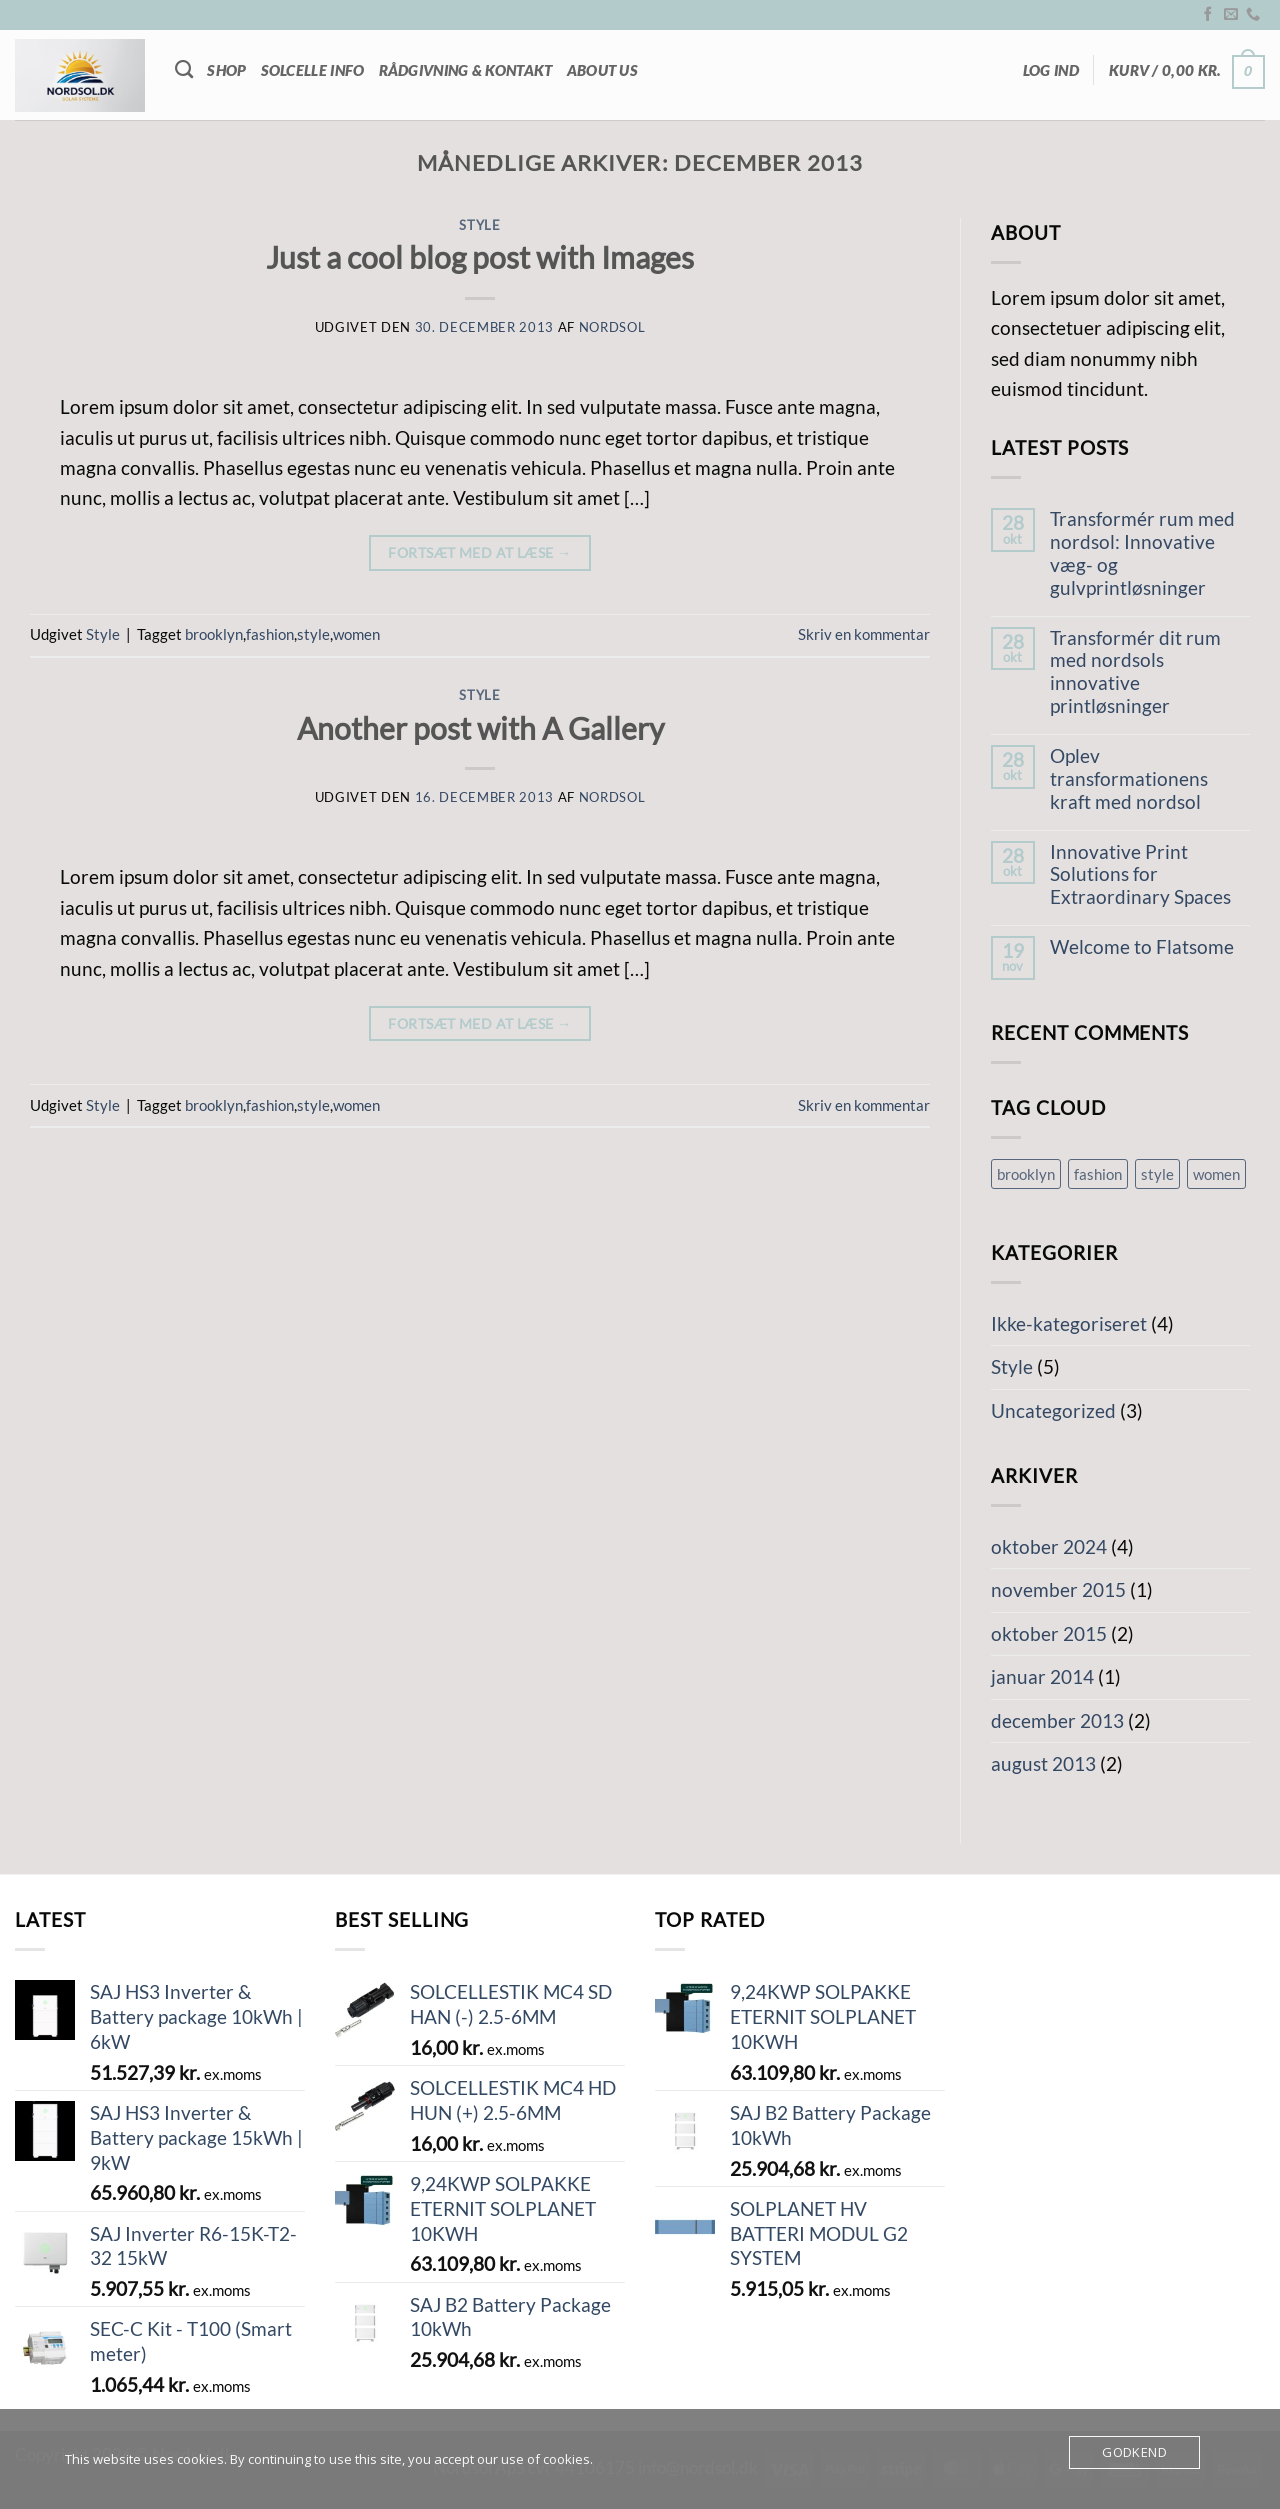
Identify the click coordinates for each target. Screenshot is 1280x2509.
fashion (270, 634)
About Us (602, 70)
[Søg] (184, 70)
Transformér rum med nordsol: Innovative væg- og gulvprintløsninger (1142, 553)
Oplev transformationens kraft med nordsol (1129, 779)
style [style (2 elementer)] (1157, 1174)
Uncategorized (1053, 1410)
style (313, 634)
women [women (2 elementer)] (1216, 1174)
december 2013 (1057, 1720)
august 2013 (1043, 1763)
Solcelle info (313, 70)
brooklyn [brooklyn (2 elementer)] (1026, 1174)
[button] (1051, 70)
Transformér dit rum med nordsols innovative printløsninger (1135, 672)
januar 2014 (1042, 1676)
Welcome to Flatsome (1142, 947)
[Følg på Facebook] (1208, 15)
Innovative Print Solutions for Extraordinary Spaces (1140, 875)
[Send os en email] (1231, 15)
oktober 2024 (1049, 1546)
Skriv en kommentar (864, 634)
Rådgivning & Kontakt (466, 70)
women (356, 634)
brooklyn (214, 634)
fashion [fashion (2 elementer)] (1098, 1174)
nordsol (612, 327)
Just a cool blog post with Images (480, 257)
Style (479, 225)
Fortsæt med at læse (479, 553)
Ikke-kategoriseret (1069, 1323)
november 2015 (1058, 1589)
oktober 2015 (1049, 1633)
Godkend (1134, 2452)
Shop (226, 70)
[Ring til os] (1253, 15)
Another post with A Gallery (480, 728)
